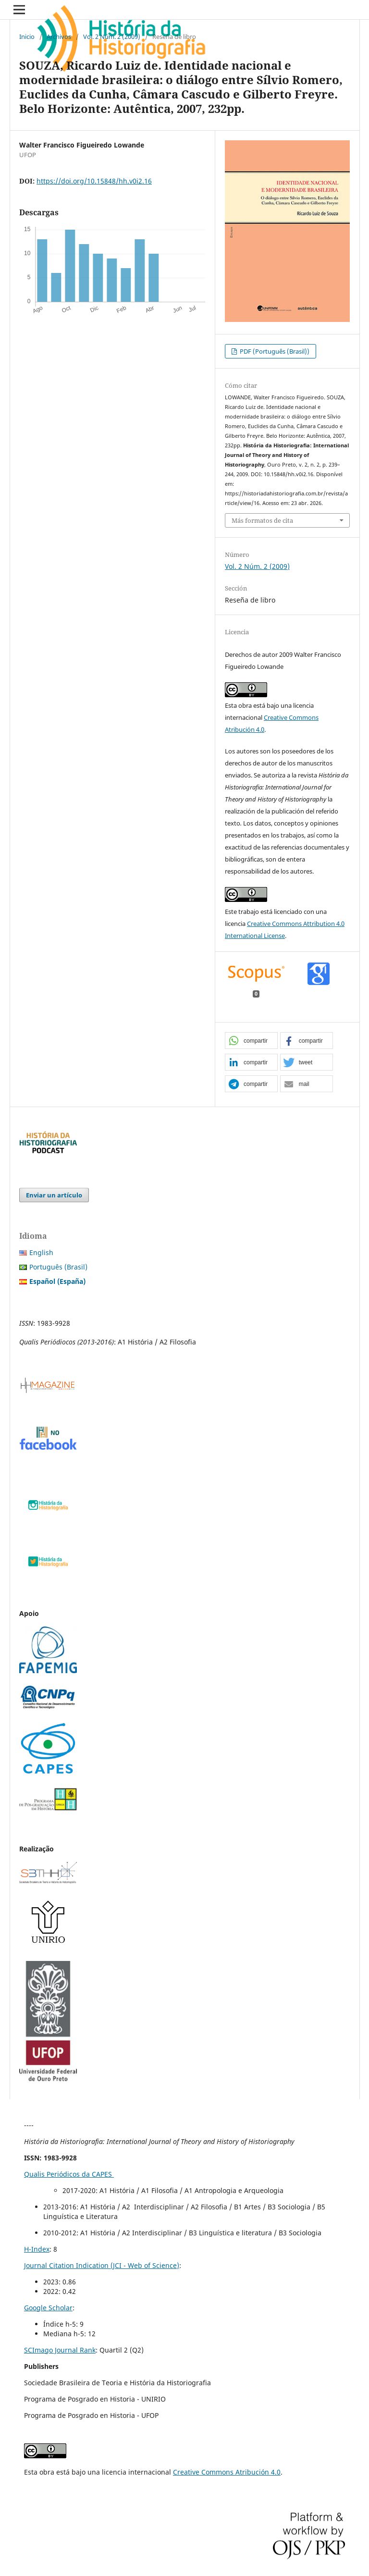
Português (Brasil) (58, 1266)
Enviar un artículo (54, 1195)
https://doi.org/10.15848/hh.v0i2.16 (94, 180)
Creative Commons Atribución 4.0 (227, 2472)
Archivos (59, 36)
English (41, 1252)
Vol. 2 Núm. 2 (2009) (111, 36)
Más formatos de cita (262, 520)
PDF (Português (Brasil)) (273, 351)
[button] (251, 1041)
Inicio (27, 36)
